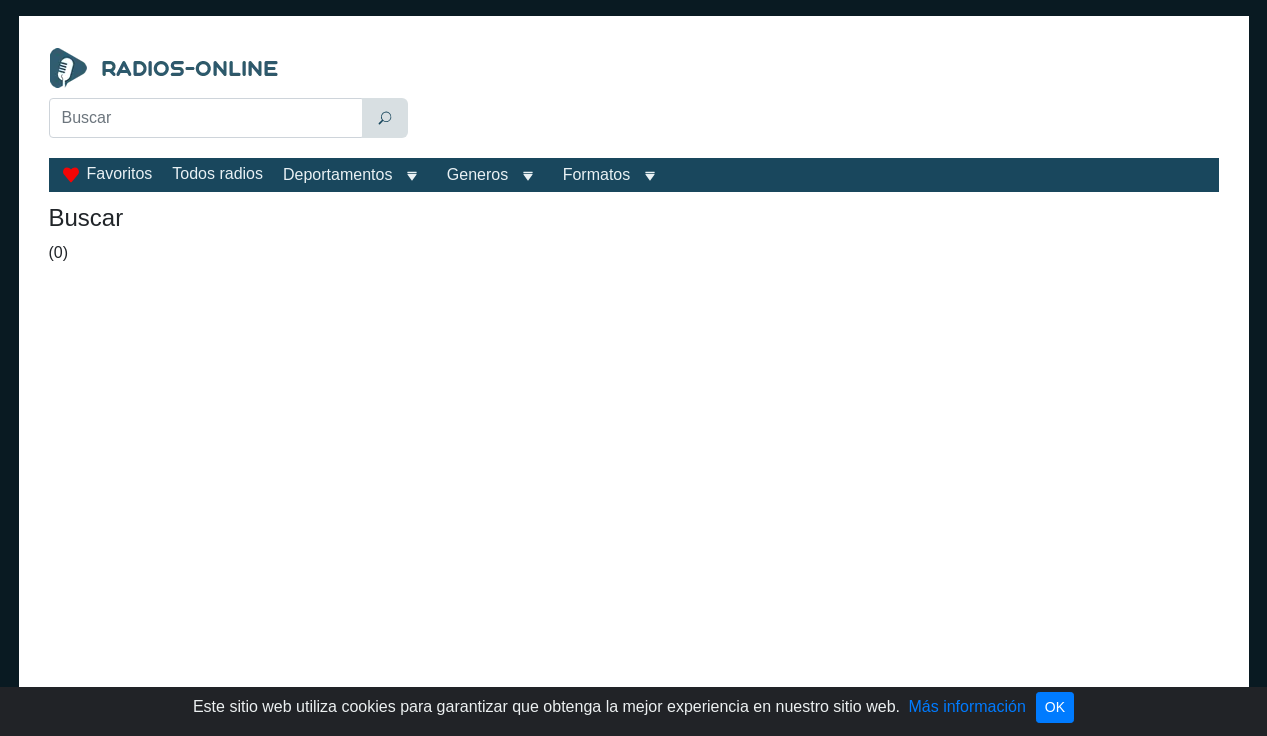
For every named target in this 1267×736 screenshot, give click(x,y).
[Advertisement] (818, 98)
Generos (477, 174)
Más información (966, 706)
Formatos (597, 174)
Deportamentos (337, 174)
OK (1055, 707)
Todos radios (217, 173)
